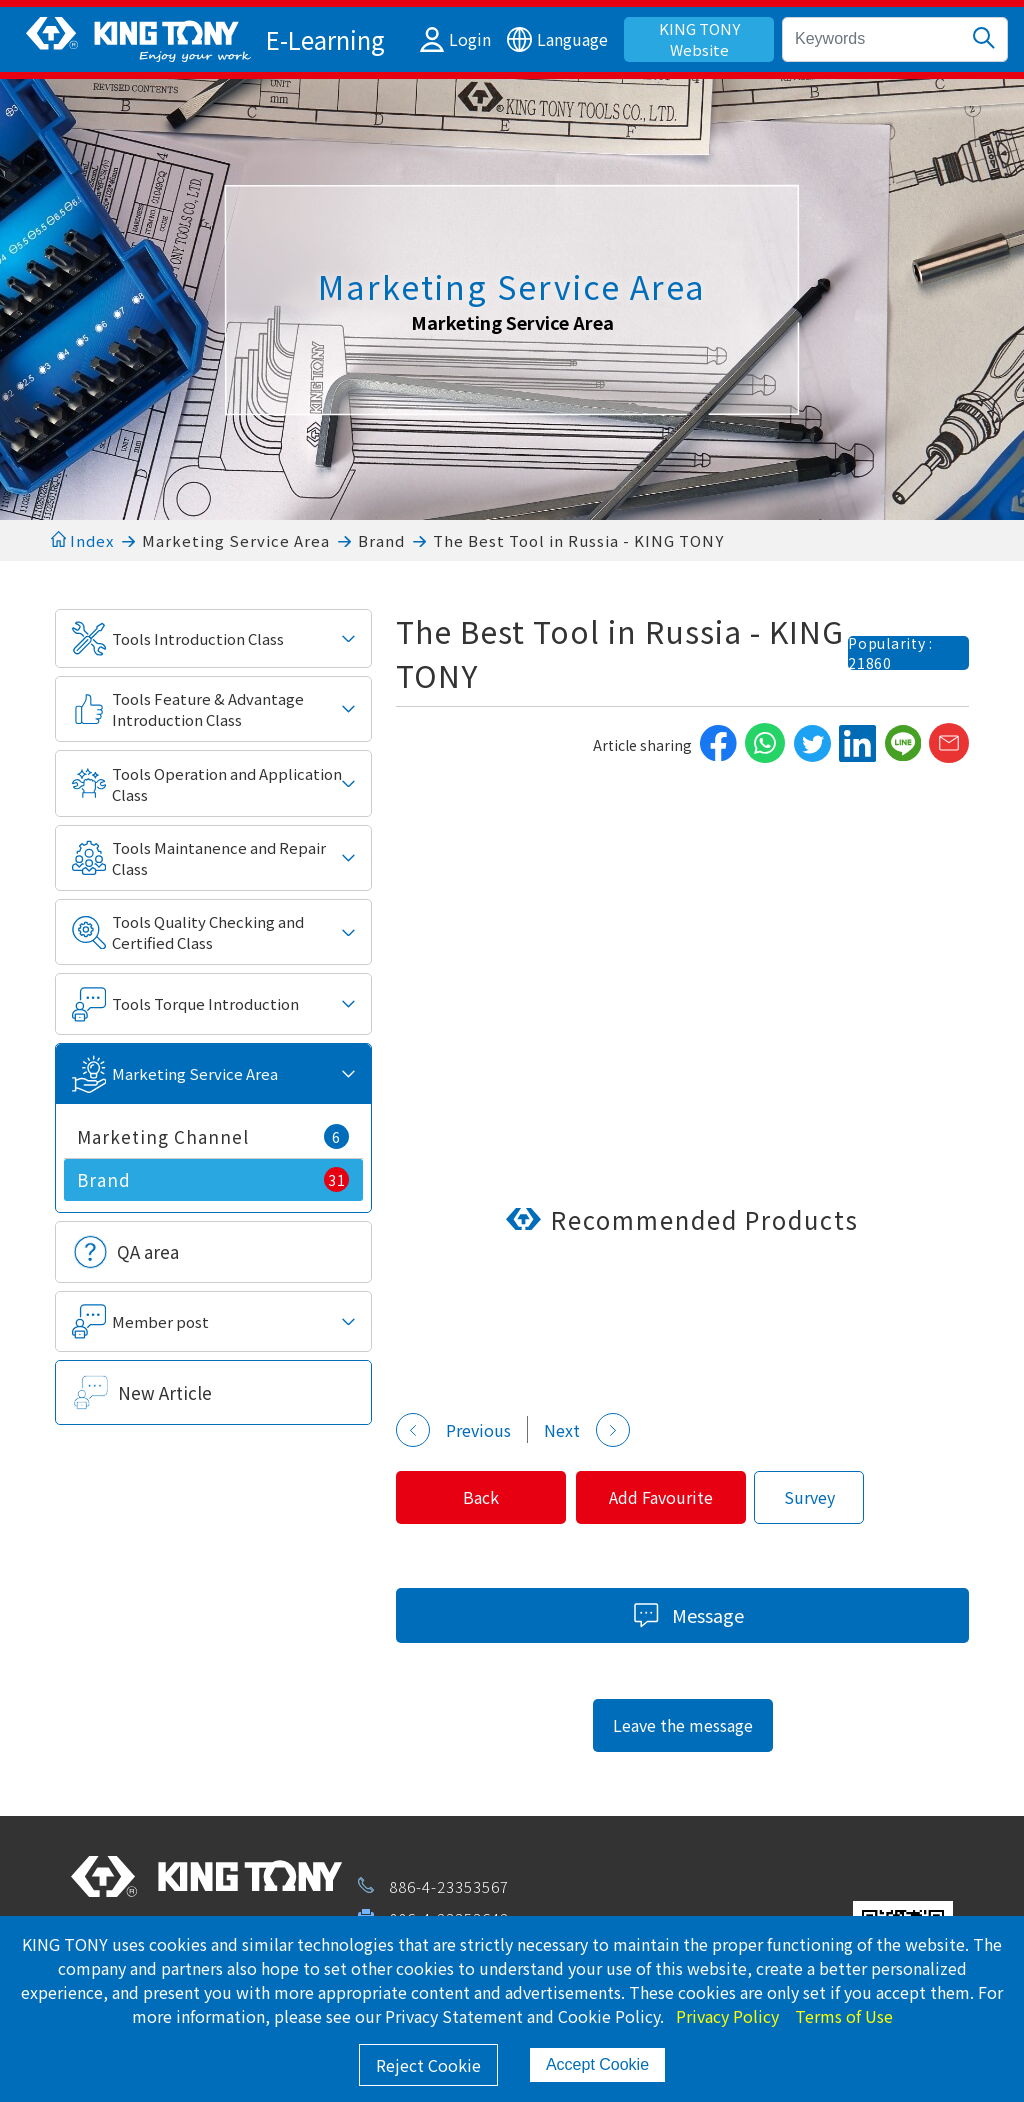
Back (485, 1497)
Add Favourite (672, 1497)
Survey (823, 1497)
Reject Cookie (428, 2065)
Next (587, 1430)
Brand (381, 540)
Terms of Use (844, 2016)
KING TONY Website (699, 39)
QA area (148, 1251)
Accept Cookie (597, 2064)
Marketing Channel (213, 1136)
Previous (453, 1430)
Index (82, 540)
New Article (165, 1392)
